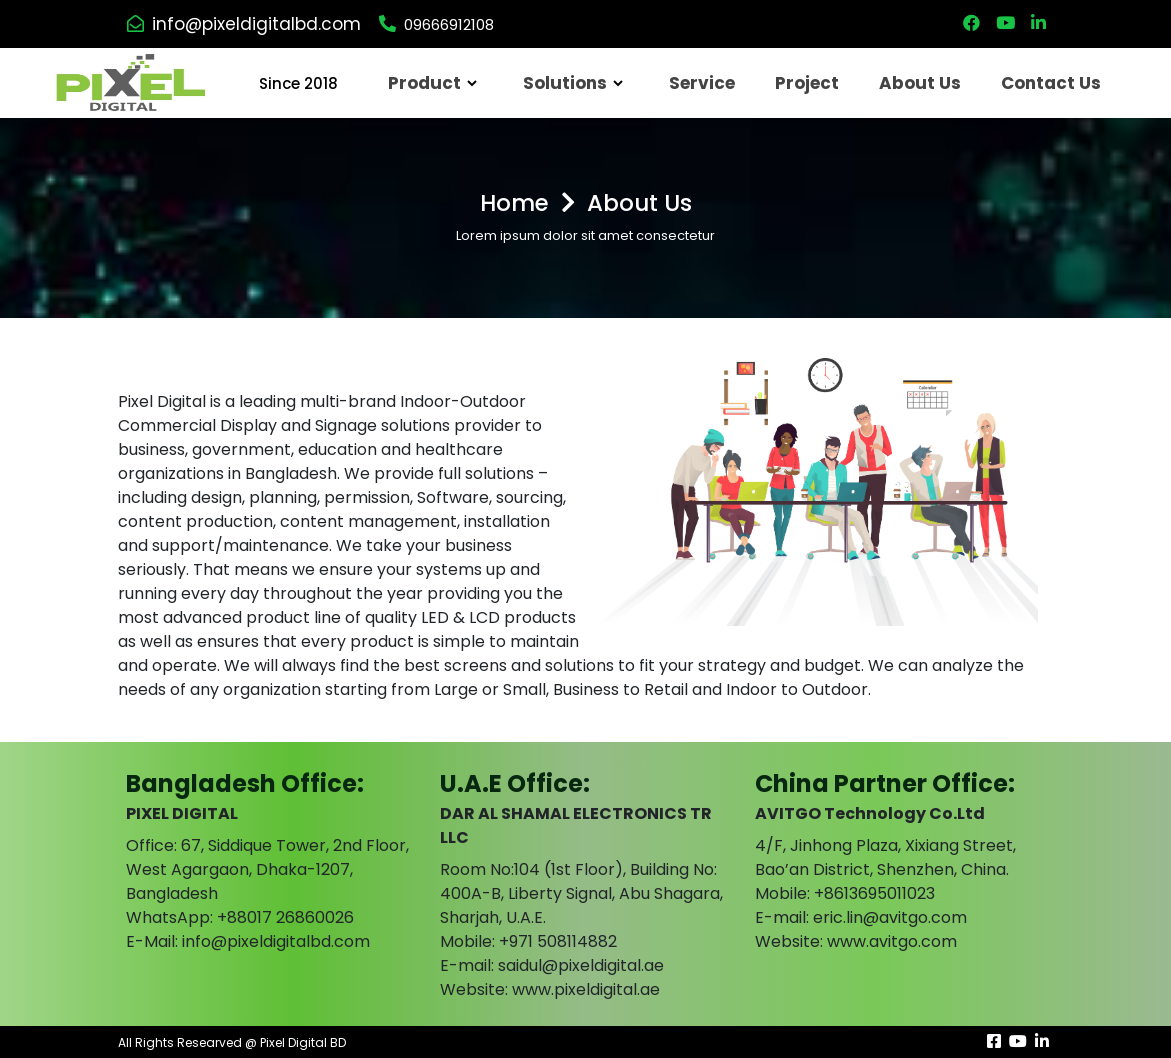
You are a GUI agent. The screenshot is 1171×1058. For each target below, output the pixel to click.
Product (424, 83)
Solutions (565, 83)
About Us (920, 83)
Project (807, 83)
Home (514, 203)
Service (702, 83)
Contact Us (1051, 83)
